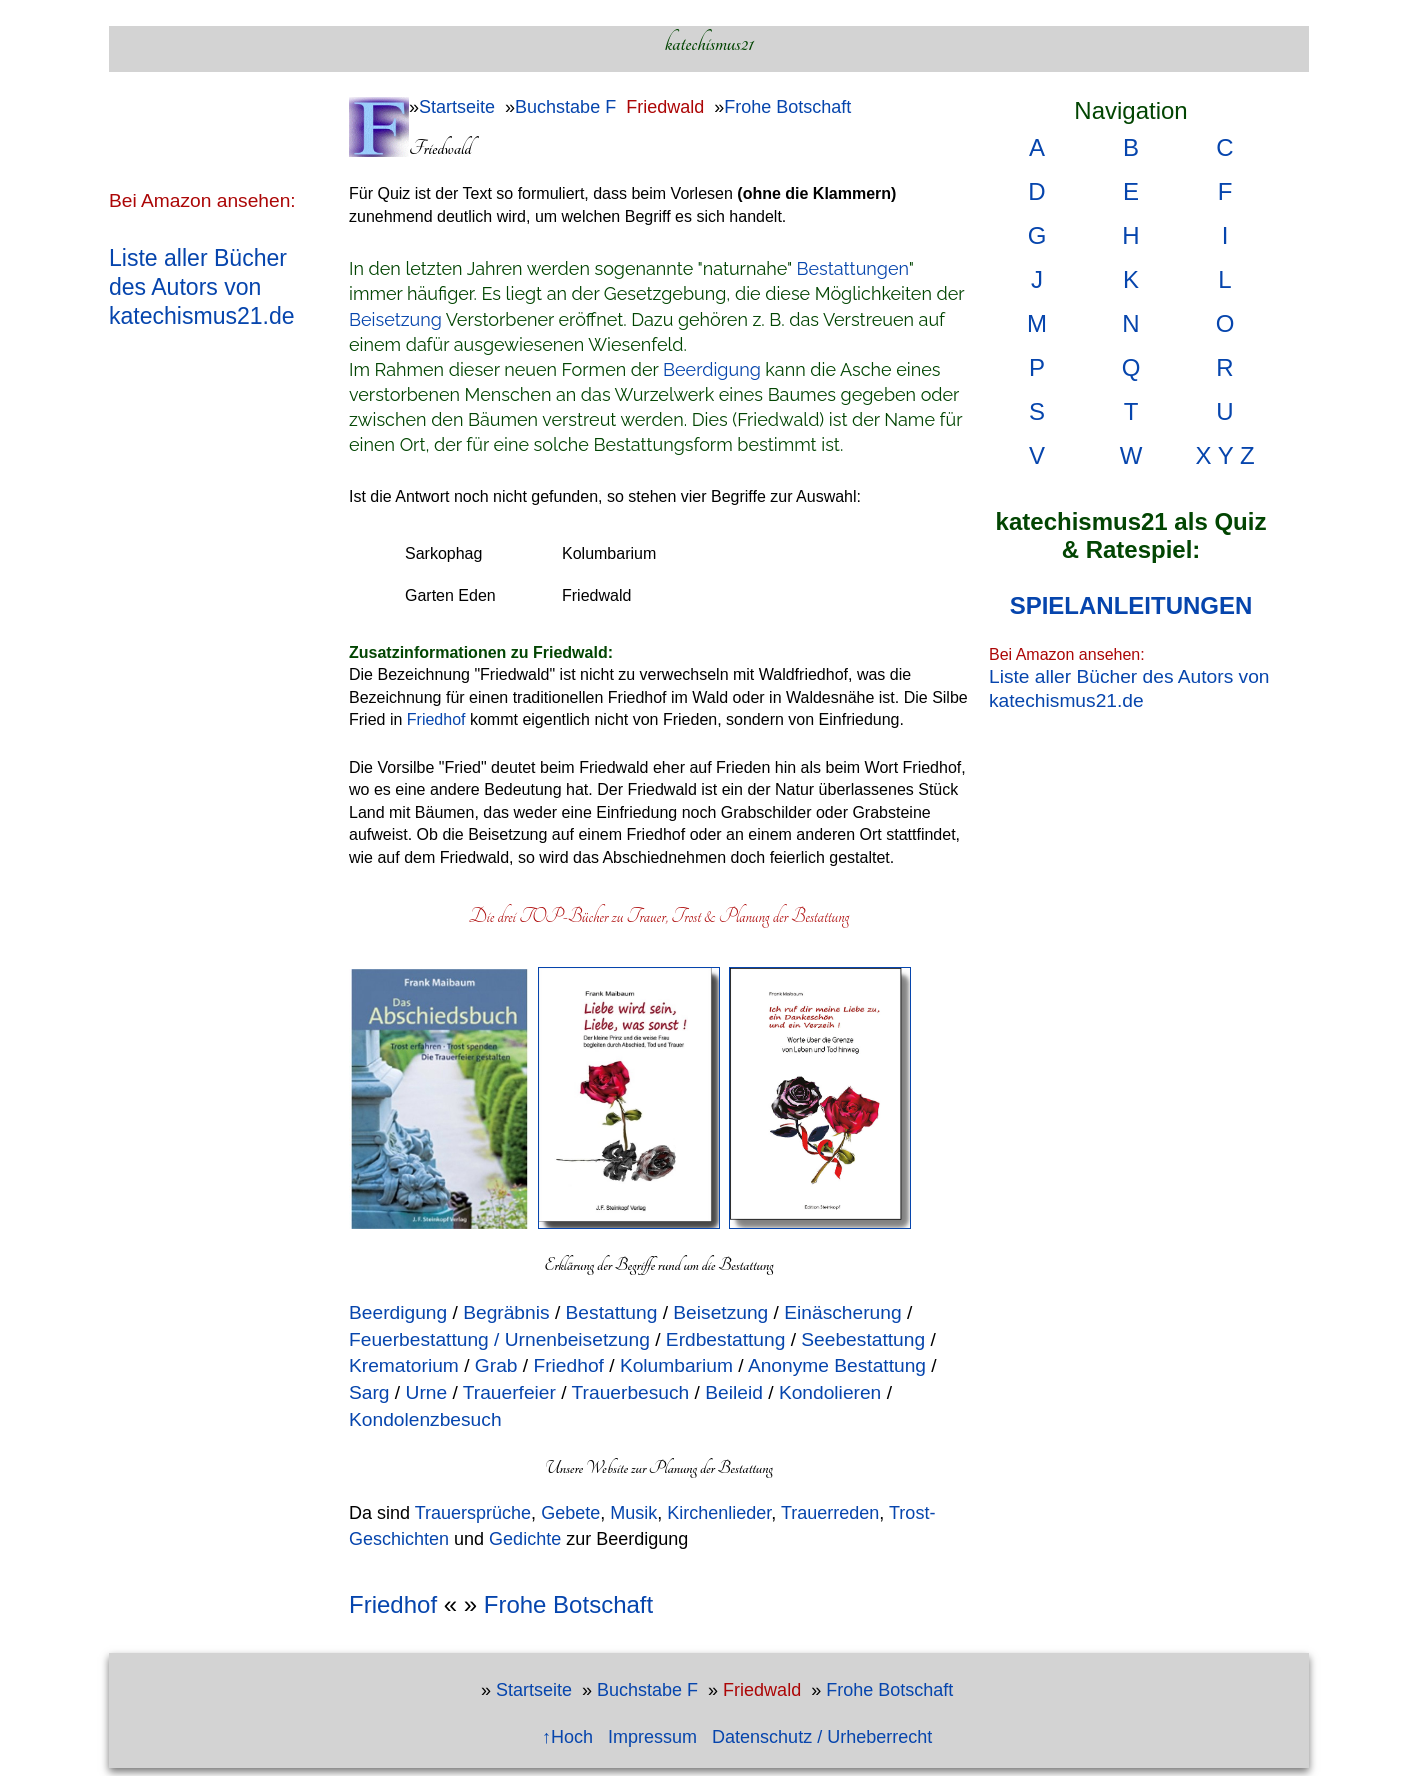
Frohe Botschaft (787, 107)
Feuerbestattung (419, 1339)
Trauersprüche (473, 1513)
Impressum (652, 1737)
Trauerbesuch (631, 1392)
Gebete (570, 1513)
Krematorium (406, 1365)
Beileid (734, 1392)
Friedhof (436, 719)
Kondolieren (830, 1392)
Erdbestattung (723, 1339)
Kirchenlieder (719, 1513)
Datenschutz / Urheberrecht (822, 1737)
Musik (633, 1513)
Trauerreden (830, 1513)
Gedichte (525, 1539)
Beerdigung (712, 369)
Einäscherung (842, 1312)
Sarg (369, 1392)
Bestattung (612, 1312)
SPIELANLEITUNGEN (1131, 605)
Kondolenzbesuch (425, 1419)
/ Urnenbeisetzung (572, 1339)
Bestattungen (853, 268)
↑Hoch (567, 1737)
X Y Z (1224, 455)
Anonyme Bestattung (837, 1365)
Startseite (457, 107)
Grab (494, 1365)
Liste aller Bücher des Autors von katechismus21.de (202, 287)
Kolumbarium (676, 1365)
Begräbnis (506, 1312)
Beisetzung (395, 319)
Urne (427, 1392)
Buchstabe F (565, 107)
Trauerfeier (509, 1392)
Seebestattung (863, 1339)
